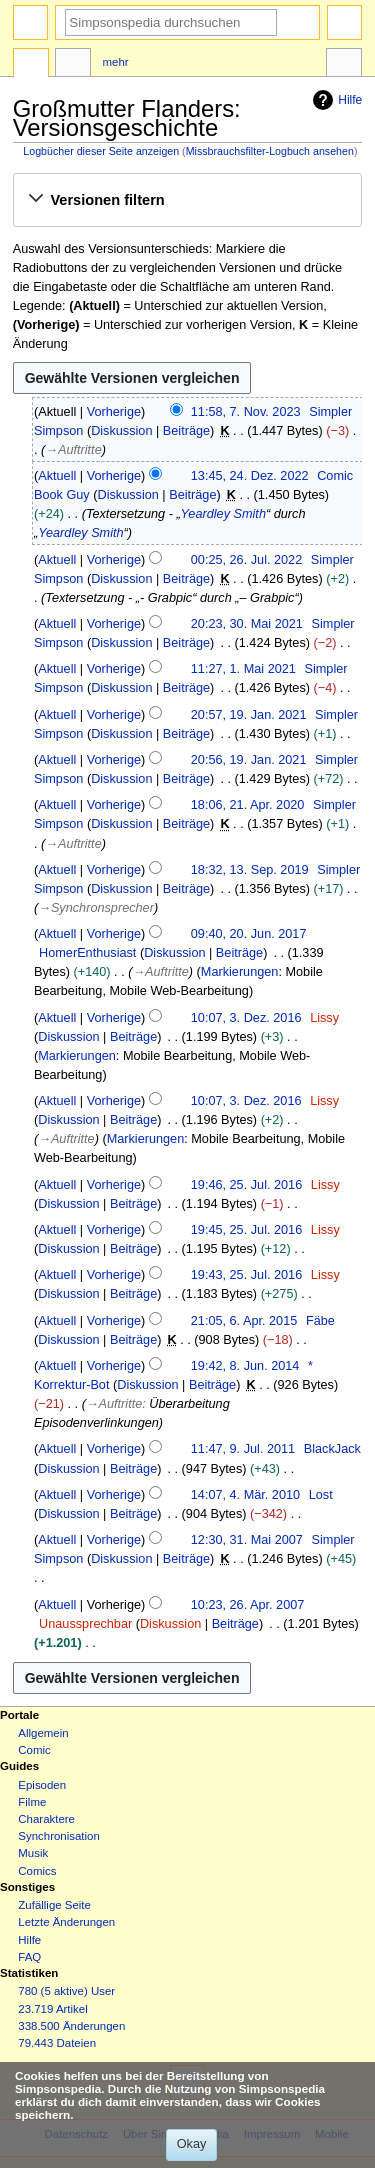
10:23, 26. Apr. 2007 (248, 1605)
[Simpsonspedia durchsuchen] (171, 22)
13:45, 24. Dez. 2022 (250, 476)
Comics (37, 1871)
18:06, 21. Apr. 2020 (248, 805)
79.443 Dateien (57, 2043)
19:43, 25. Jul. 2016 (246, 1275)
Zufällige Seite (54, 1905)
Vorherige (114, 412)
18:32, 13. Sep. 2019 (250, 870)
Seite (31, 65)
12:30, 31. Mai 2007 (247, 1540)
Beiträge (186, 431)
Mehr (116, 62)
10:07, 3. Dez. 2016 (246, 1018)
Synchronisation (59, 1836)
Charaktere (46, 1819)
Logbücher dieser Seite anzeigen (101, 151)
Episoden (42, 1785)
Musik (33, 1853)
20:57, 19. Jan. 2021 (249, 715)
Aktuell (57, 476)
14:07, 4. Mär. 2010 (245, 1495)
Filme (32, 1802)
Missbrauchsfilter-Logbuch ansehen (270, 151)
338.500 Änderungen (71, 2026)
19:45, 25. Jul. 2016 (246, 1230)
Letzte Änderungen (66, 1922)
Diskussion (121, 431)
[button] (187, 200)
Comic (34, 1750)
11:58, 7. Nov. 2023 (246, 412)
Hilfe (335, 100)
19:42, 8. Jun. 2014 (245, 1366)
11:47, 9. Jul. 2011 (243, 1449)
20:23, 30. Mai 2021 (247, 624)
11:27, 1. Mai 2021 (243, 669)
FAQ (29, 1957)
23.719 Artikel (52, 2009)
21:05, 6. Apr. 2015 (244, 1321)
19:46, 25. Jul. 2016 (246, 1185)
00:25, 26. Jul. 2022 (246, 560)
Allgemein (43, 1733)
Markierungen (240, 972)
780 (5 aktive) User (66, 1991)
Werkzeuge (344, 65)
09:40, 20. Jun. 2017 (249, 934)
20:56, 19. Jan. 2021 (249, 760)
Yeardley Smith (223, 514)
